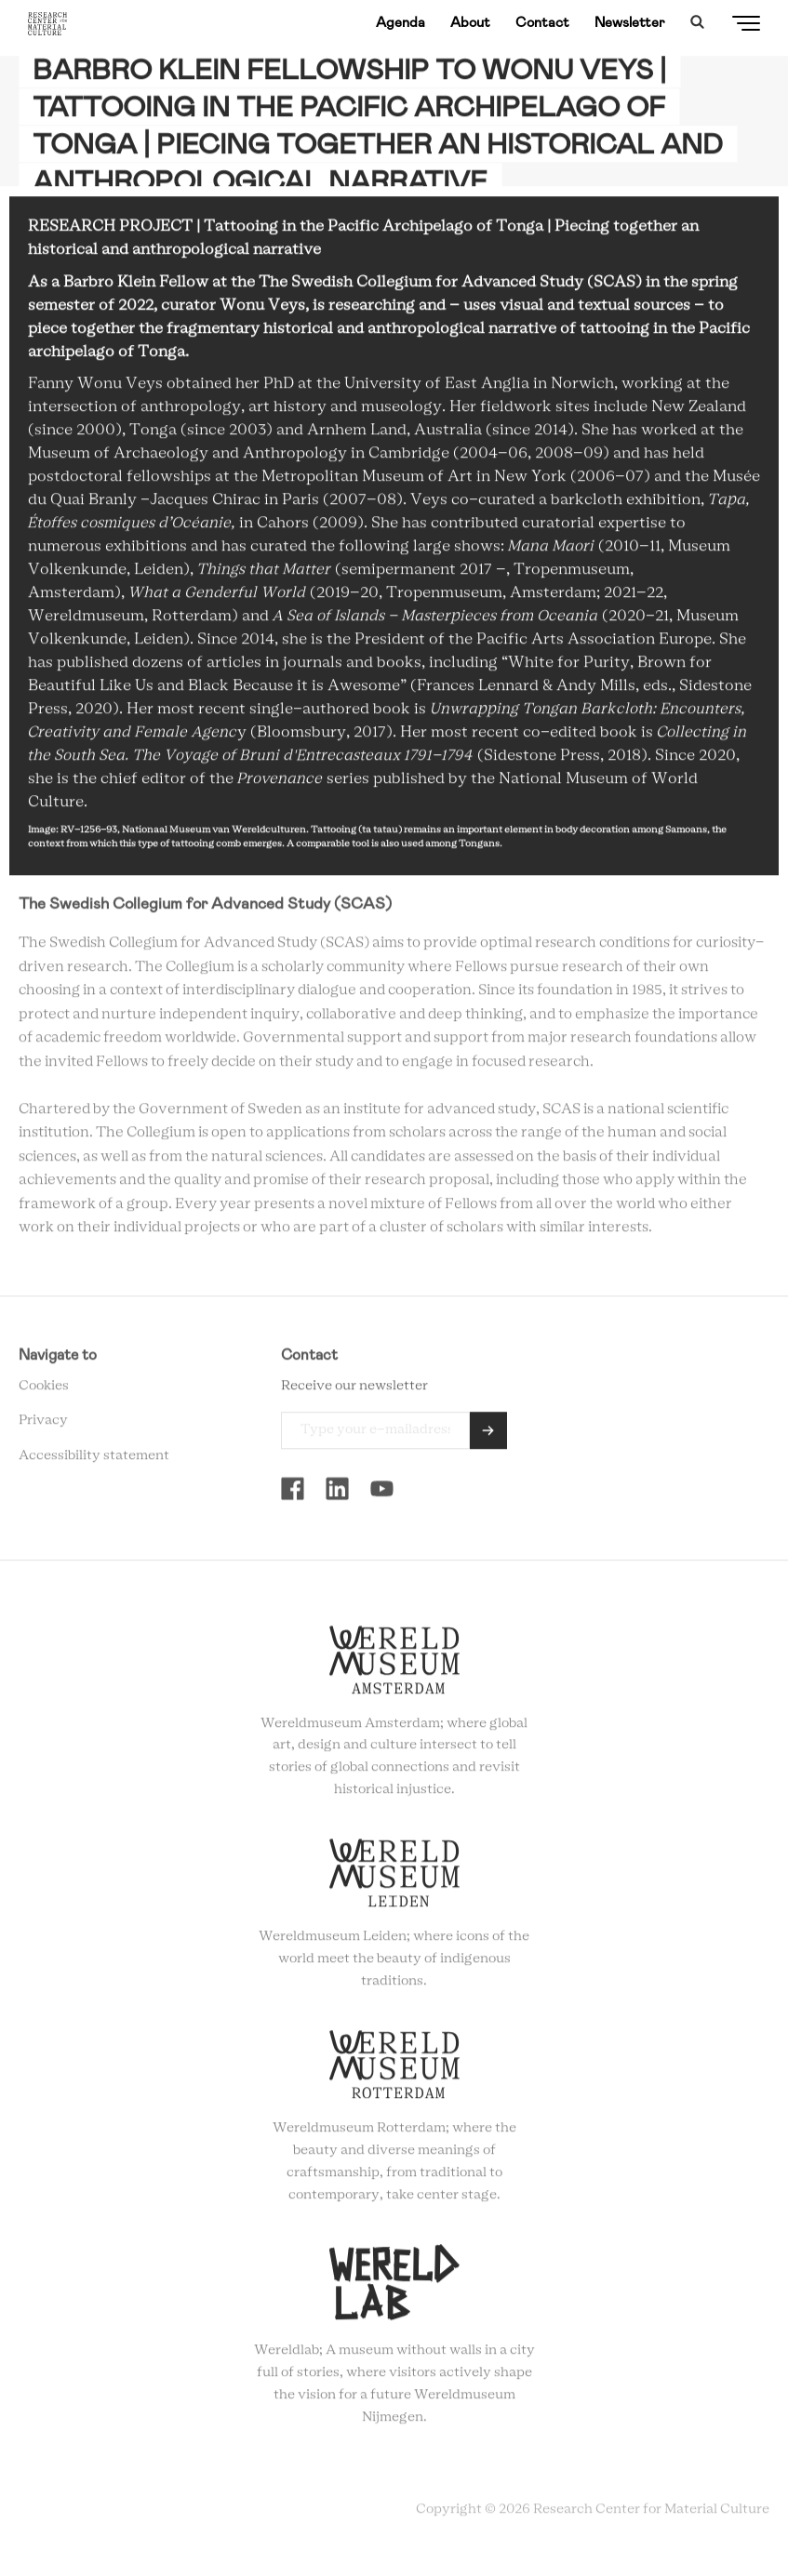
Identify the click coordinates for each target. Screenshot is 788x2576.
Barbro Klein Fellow (135, 286)
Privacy (43, 1425)
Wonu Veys (262, 309)
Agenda (400, 22)
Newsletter (629, 22)
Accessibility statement (94, 1460)
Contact (542, 22)
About (470, 22)
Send (488, 1435)
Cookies (44, 1390)
